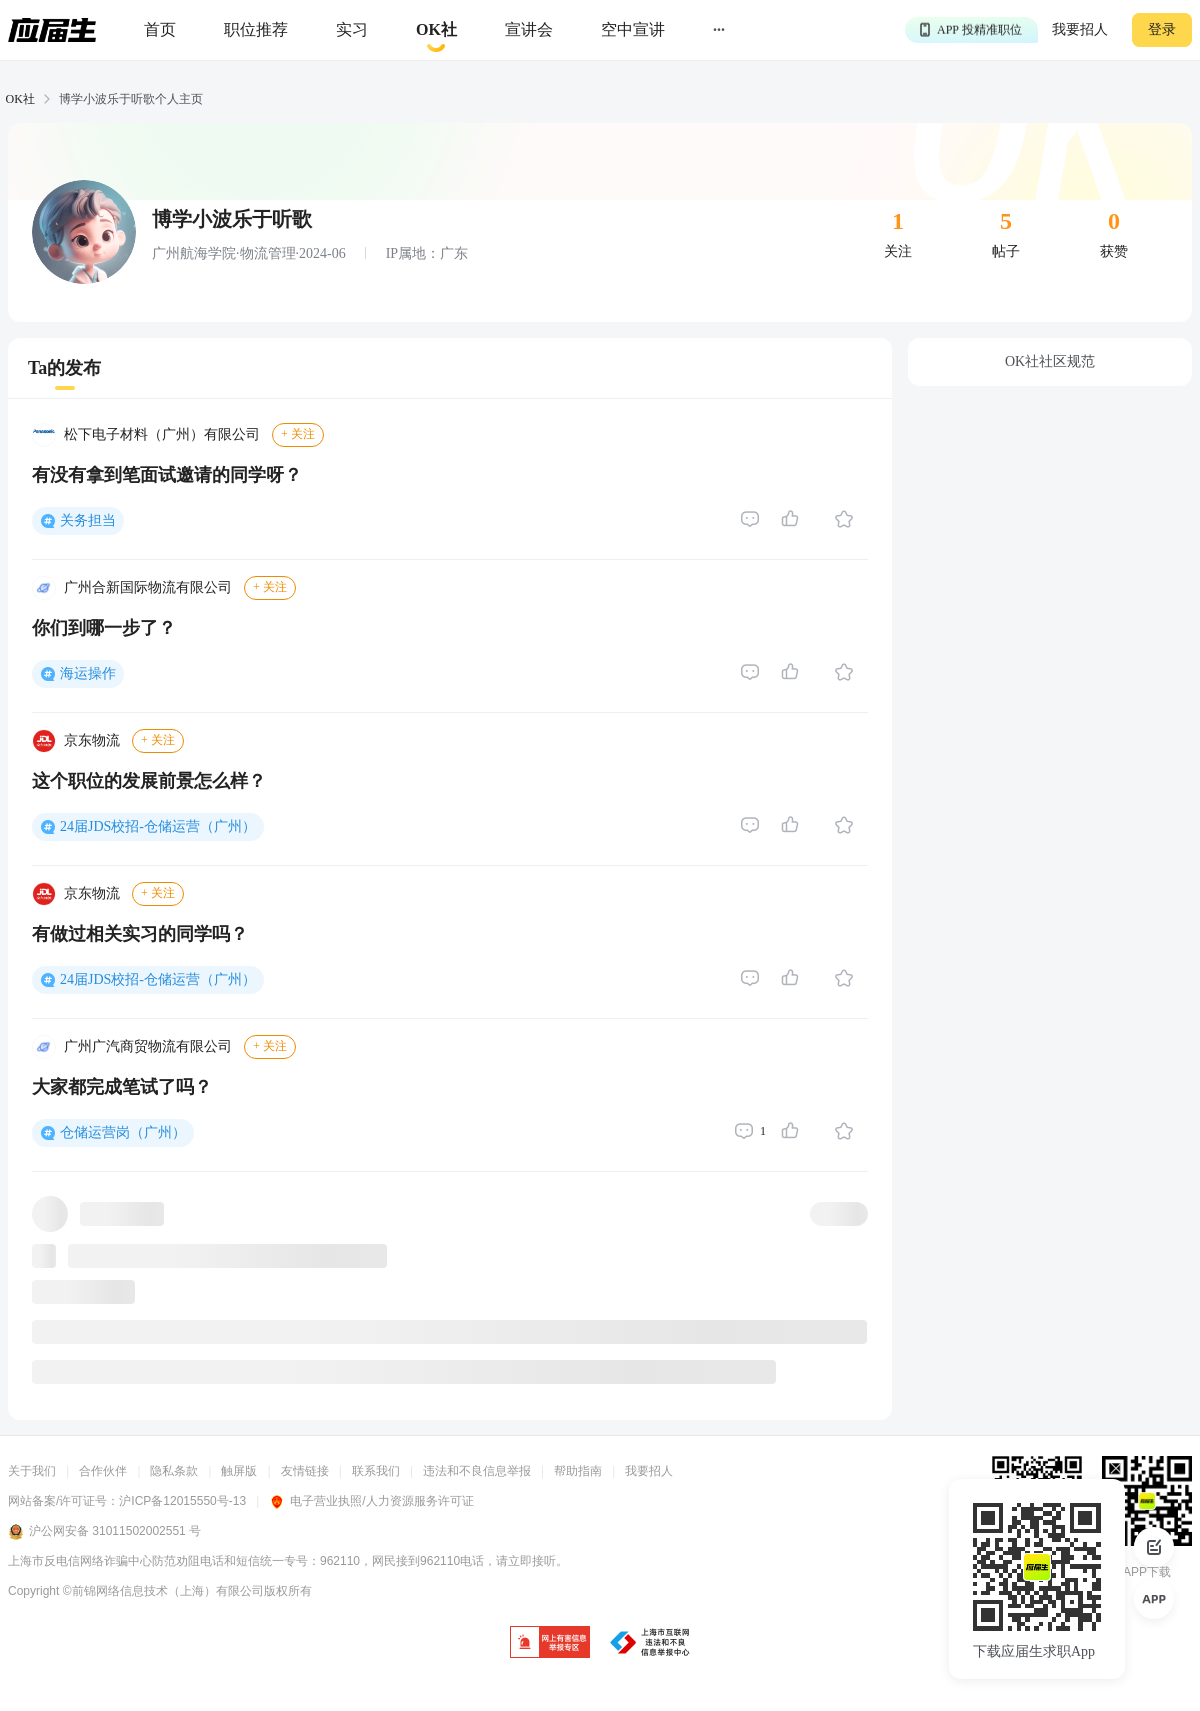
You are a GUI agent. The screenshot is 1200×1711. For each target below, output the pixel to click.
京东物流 (92, 740)
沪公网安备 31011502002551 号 (104, 1532)
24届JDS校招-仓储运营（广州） (158, 826)
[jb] (550, 1643)
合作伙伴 (103, 1471)
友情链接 (305, 1471)
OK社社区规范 (1050, 361)
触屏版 (239, 1471)
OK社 (20, 99)
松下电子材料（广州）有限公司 (162, 434)
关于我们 (32, 1471)
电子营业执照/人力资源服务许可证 (371, 1501)
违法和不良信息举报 (477, 1471)
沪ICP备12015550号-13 (182, 1501)
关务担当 (88, 520)
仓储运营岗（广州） (123, 1132)
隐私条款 (174, 1471)
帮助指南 (578, 1471)
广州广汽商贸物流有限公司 (148, 1046)
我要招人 (1080, 29)
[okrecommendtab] (436, 30)
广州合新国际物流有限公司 (148, 587)
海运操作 (88, 673)
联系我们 (376, 1471)
